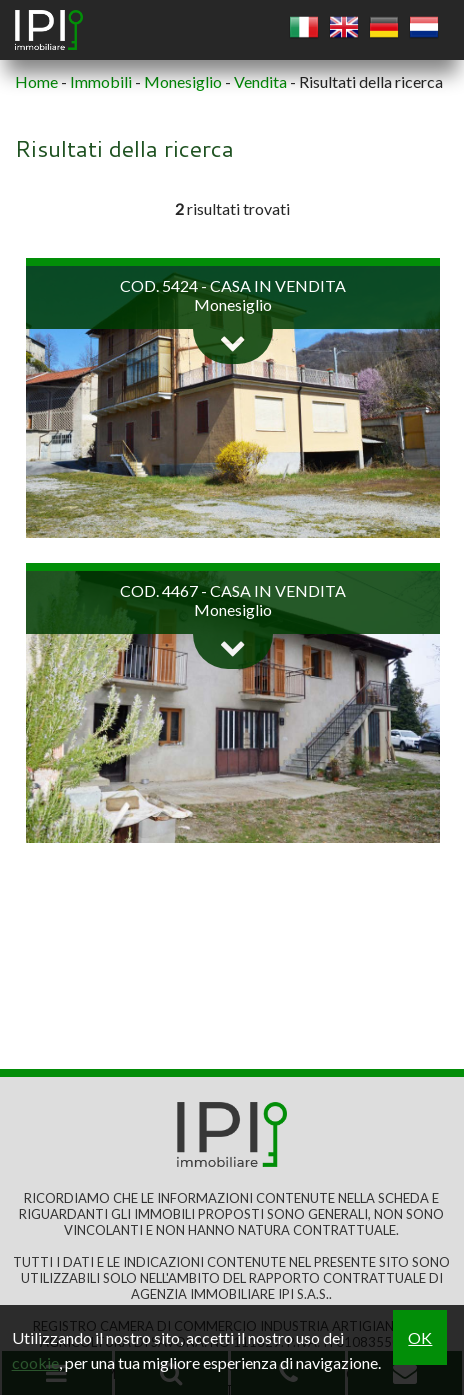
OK (420, 1337)
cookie (35, 1362)
